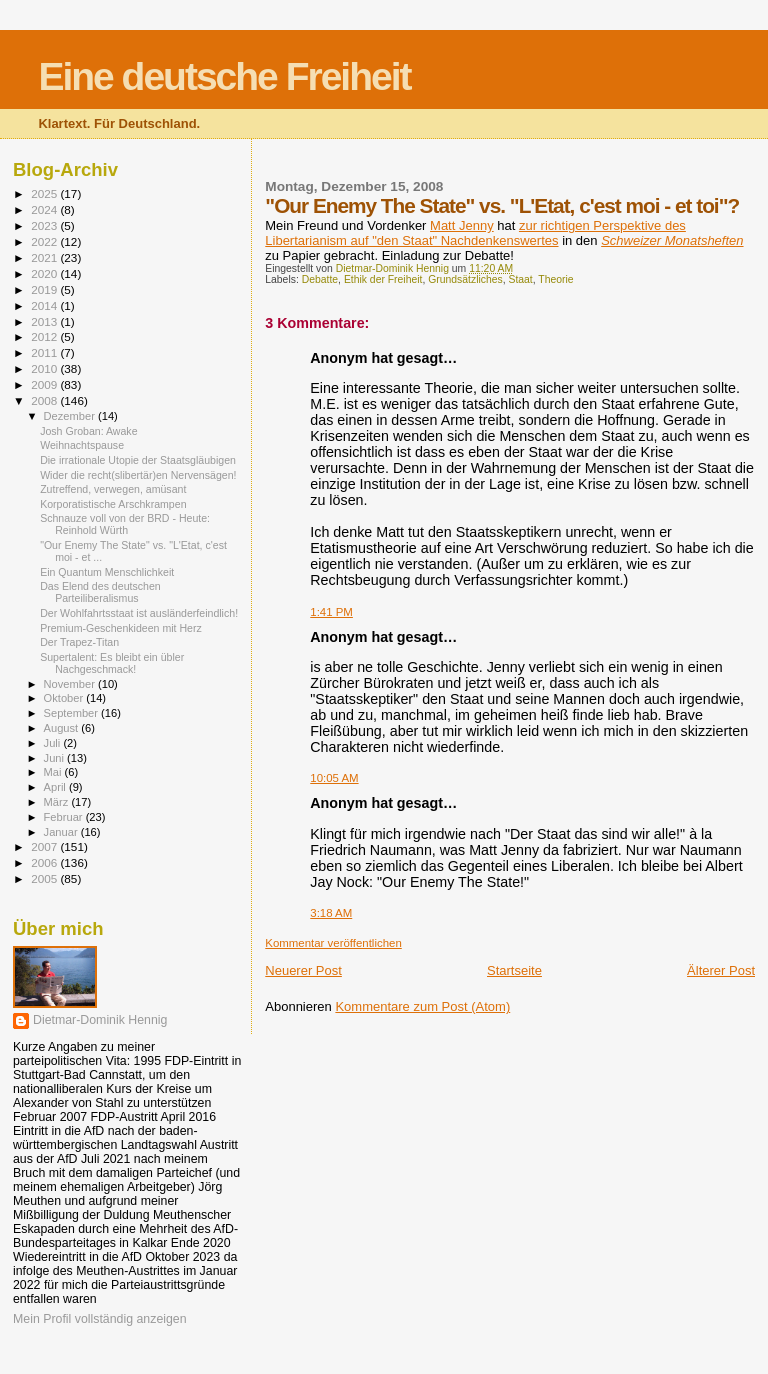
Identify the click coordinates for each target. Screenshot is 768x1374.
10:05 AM (334, 778)
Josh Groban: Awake (88, 431)
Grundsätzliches (465, 279)
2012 (45, 336)
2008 (45, 400)
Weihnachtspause (82, 445)
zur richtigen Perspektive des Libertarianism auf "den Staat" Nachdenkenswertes (475, 233)
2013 (45, 321)
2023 (45, 225)
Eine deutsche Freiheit (224, 76)
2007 (45, 846)
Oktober (65, 698)
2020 (45, 273)
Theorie (555, 279)
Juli (54, 743)
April (56, 787)
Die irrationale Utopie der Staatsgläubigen (138, 460)
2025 (45, 193)
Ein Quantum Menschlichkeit (107, 572)
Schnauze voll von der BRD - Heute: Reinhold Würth (125, 524)
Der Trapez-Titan (79, 642)
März (58, 802)
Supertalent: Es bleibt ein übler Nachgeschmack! (112, 663)
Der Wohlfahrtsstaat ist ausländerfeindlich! (139, 613)
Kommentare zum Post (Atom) (422, 1006)
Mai (54, 772)
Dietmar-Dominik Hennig (100, 1020)
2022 (45, 241)
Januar (62, 832)
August (63, 728)
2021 (45, 257)
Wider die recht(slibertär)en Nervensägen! (138, 475)
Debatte (320, 279)
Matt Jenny (462, 225)
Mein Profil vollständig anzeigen (100, 1319)
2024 (45, 209)
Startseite (514, 970)
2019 (45, 289)
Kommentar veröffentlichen (333, 943)
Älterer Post (721, 970)
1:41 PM (331, 612)
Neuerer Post (303, 970)
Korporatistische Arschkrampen (113, 504)
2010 (45, 368)
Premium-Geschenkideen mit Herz (121, 628)
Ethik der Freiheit (383, 279)
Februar (65, 817)
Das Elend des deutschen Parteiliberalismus (100, 592)
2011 (45, 352)
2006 (45, 862)
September (73, 713)
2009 (45, 384)
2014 (45, 305)
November (71, 684)
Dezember (71, 416)
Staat (521, 279)
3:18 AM (331, 913)
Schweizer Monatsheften (672, 240)
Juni (56, 758)
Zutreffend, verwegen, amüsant (113, 489)
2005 (45, 878)
